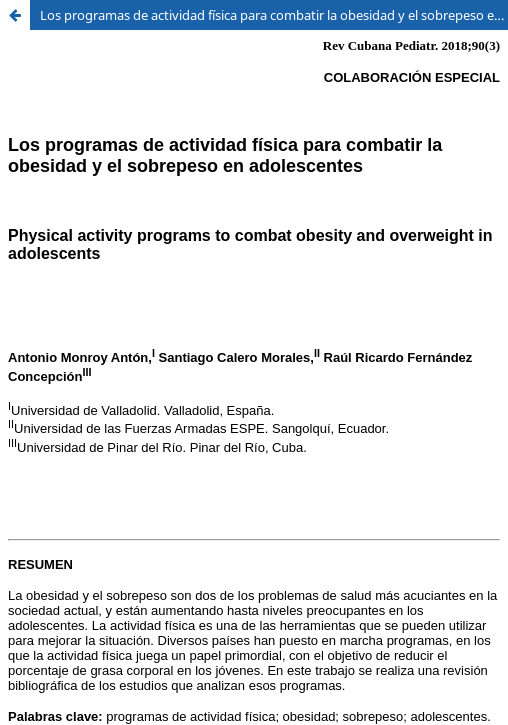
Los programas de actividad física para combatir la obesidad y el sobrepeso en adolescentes (274, 15)
